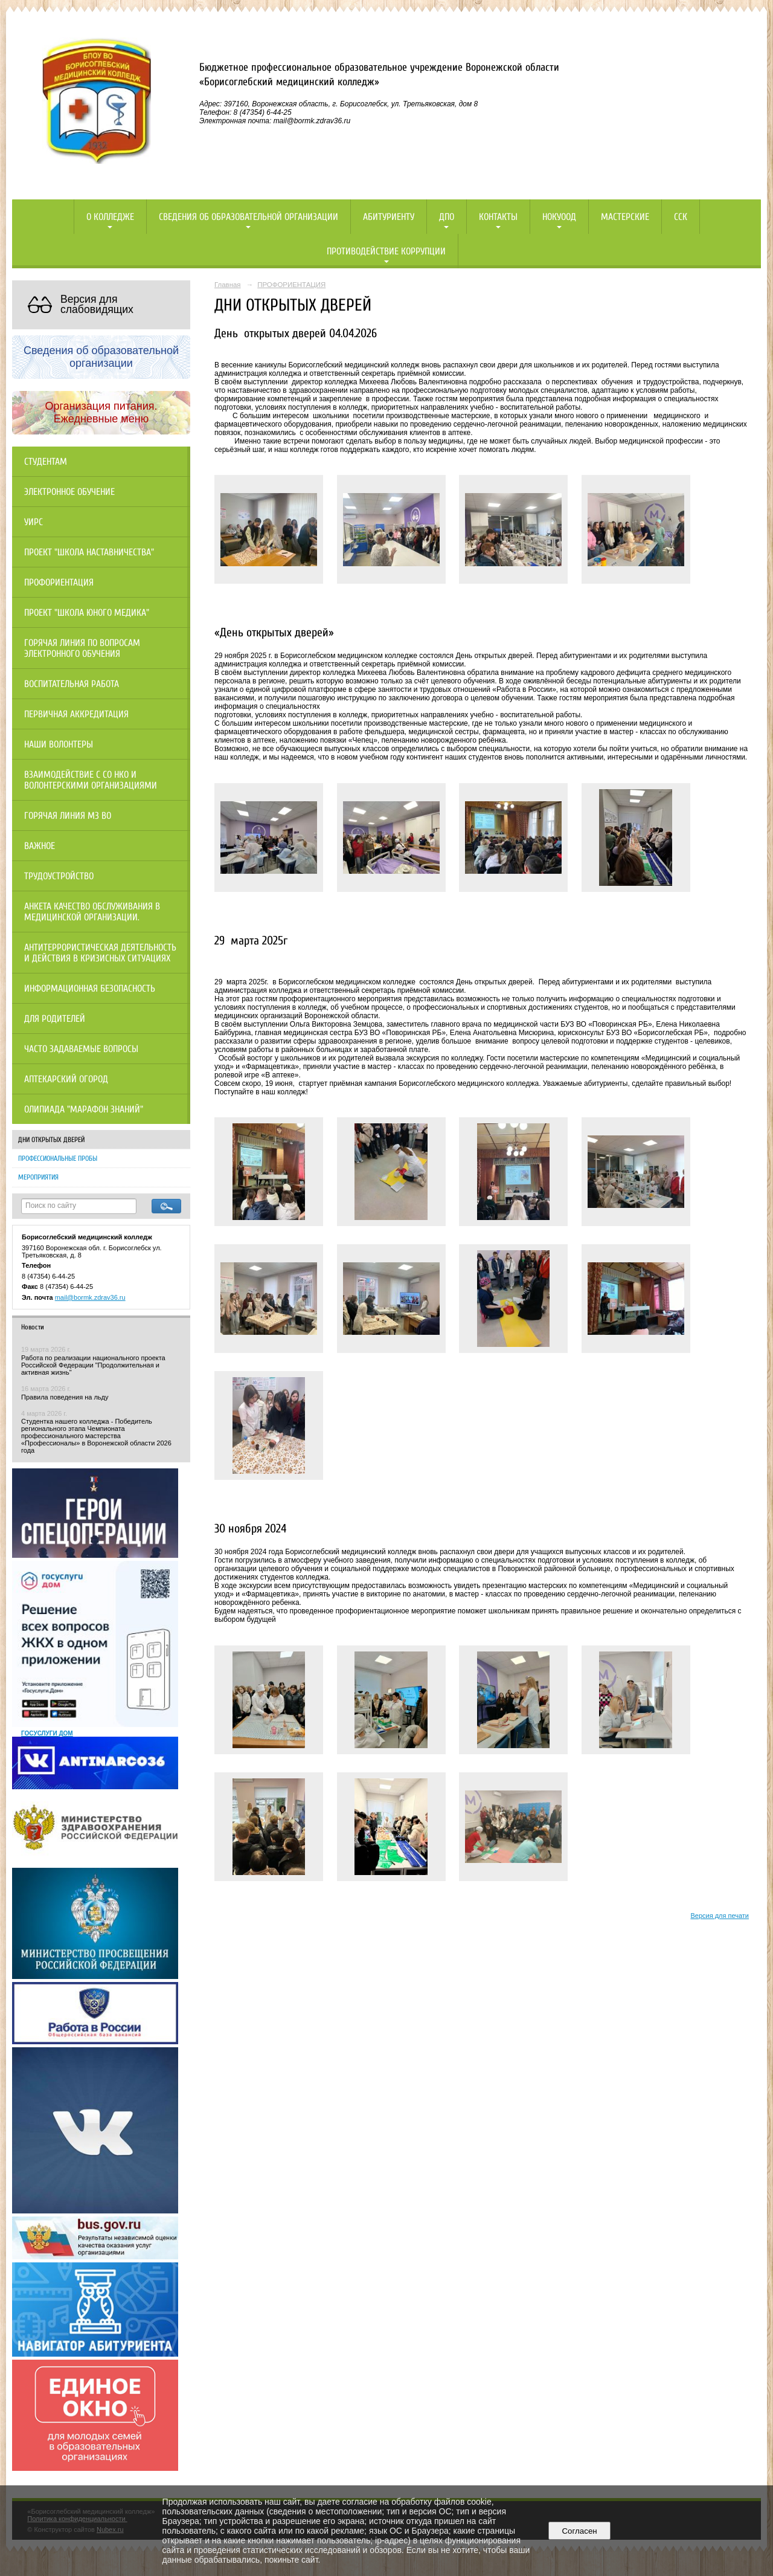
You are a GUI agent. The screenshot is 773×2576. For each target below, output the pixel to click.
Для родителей (54, 1018)
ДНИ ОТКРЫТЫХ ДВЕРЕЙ (51, 1139)
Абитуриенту (388, 216)
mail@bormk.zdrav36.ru (90, 1297)
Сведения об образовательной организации (248, 216)
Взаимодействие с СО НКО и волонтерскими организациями (90, 780)
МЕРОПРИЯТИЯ (38, 1177)
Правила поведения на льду (64, 1397)
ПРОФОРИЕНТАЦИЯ (291, 284)
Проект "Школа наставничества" (89, 552)
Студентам (45, 461)
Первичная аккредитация (76, 714)
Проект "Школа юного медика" (86, 612)
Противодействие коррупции (386, 251)
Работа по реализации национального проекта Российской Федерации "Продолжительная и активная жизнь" (93, 1365)
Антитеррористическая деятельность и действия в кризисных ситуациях (100, 953)
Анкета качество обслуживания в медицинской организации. (92, 912)
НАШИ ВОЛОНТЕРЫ (58, 744)
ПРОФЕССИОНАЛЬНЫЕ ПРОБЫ (57, 1158)
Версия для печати (719, 1915)
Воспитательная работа (71, 684)
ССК (680, 216)
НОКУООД (559, 216)
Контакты (498, 216)
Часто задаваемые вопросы (81, 1049)
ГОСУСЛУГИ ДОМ (47, 1733)
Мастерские (625, 216)
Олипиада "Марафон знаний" (83, 1109)
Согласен (579, 2531)
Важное (39, 846)
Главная (227, 284)
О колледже (110, 216)
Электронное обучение (69, 491)
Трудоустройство (59, 876)
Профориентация (59, 582)
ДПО (446, 216)
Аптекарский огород (66, 1079)
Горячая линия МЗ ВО (67, 815)
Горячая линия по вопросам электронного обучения (82, 648)
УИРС (33, 522)
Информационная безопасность (89, 988)
